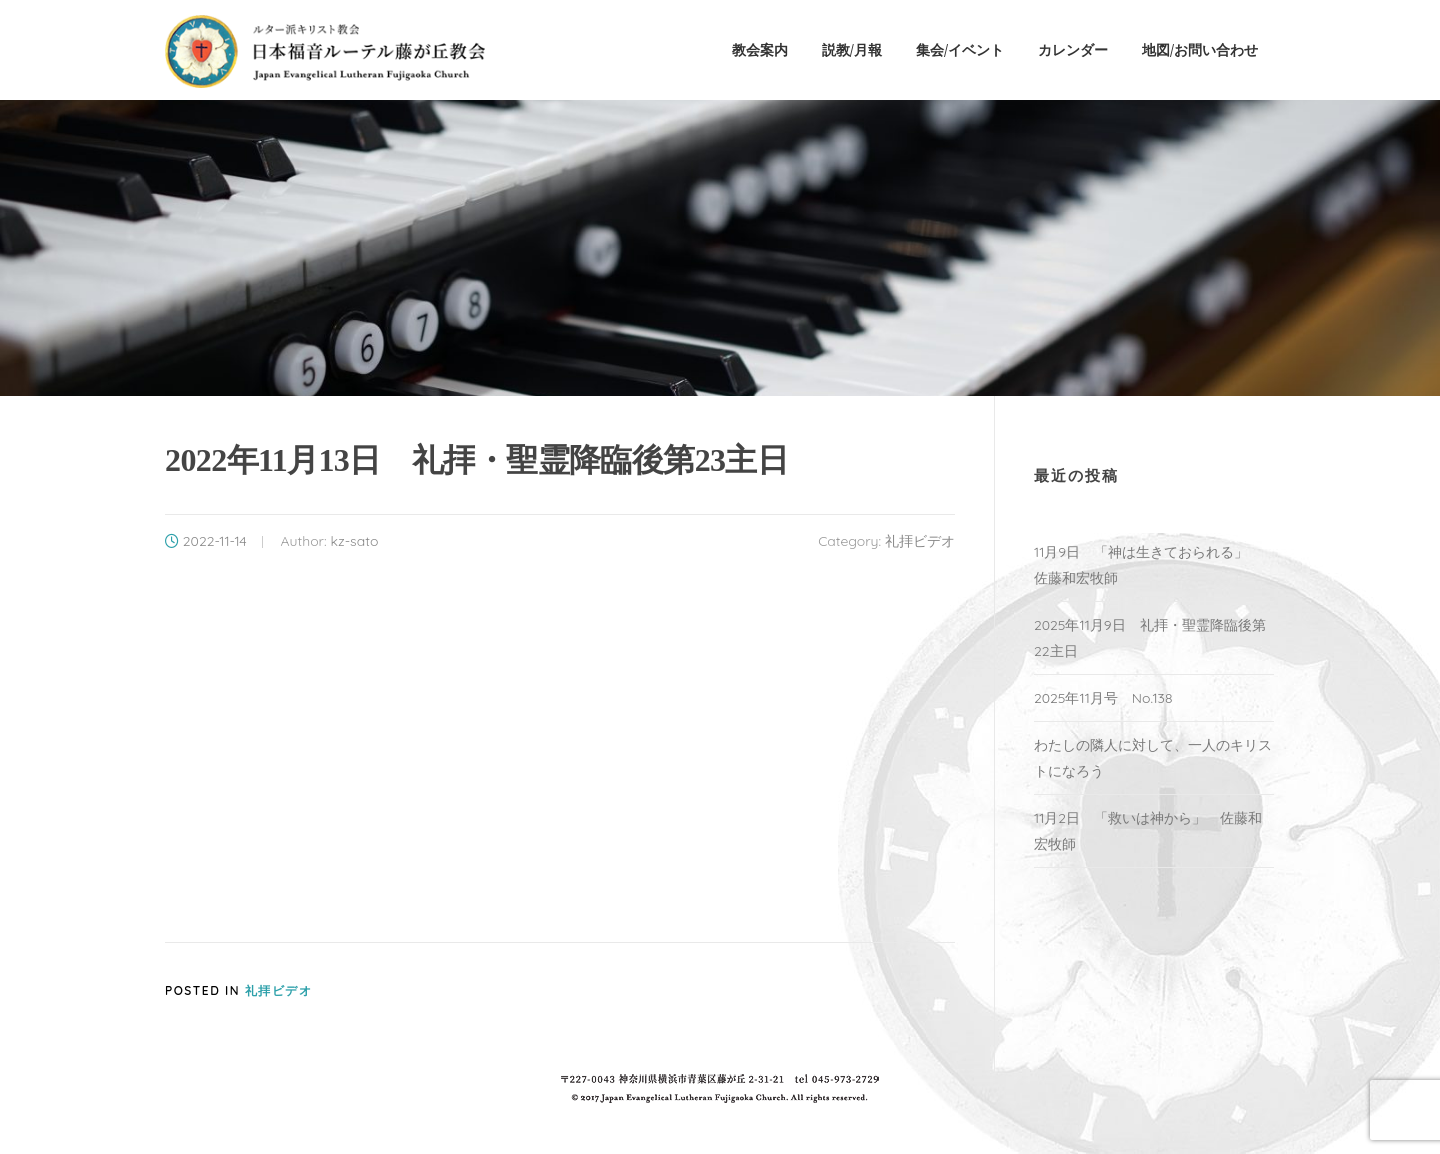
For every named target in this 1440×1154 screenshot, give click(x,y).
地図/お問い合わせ (1200, 49)
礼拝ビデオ (920, 541)
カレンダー (1073, 49)
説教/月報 (852, 49)
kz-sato (354, 541)
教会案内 (760, 49)
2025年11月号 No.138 (1103, 698)
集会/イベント (960, 49)
